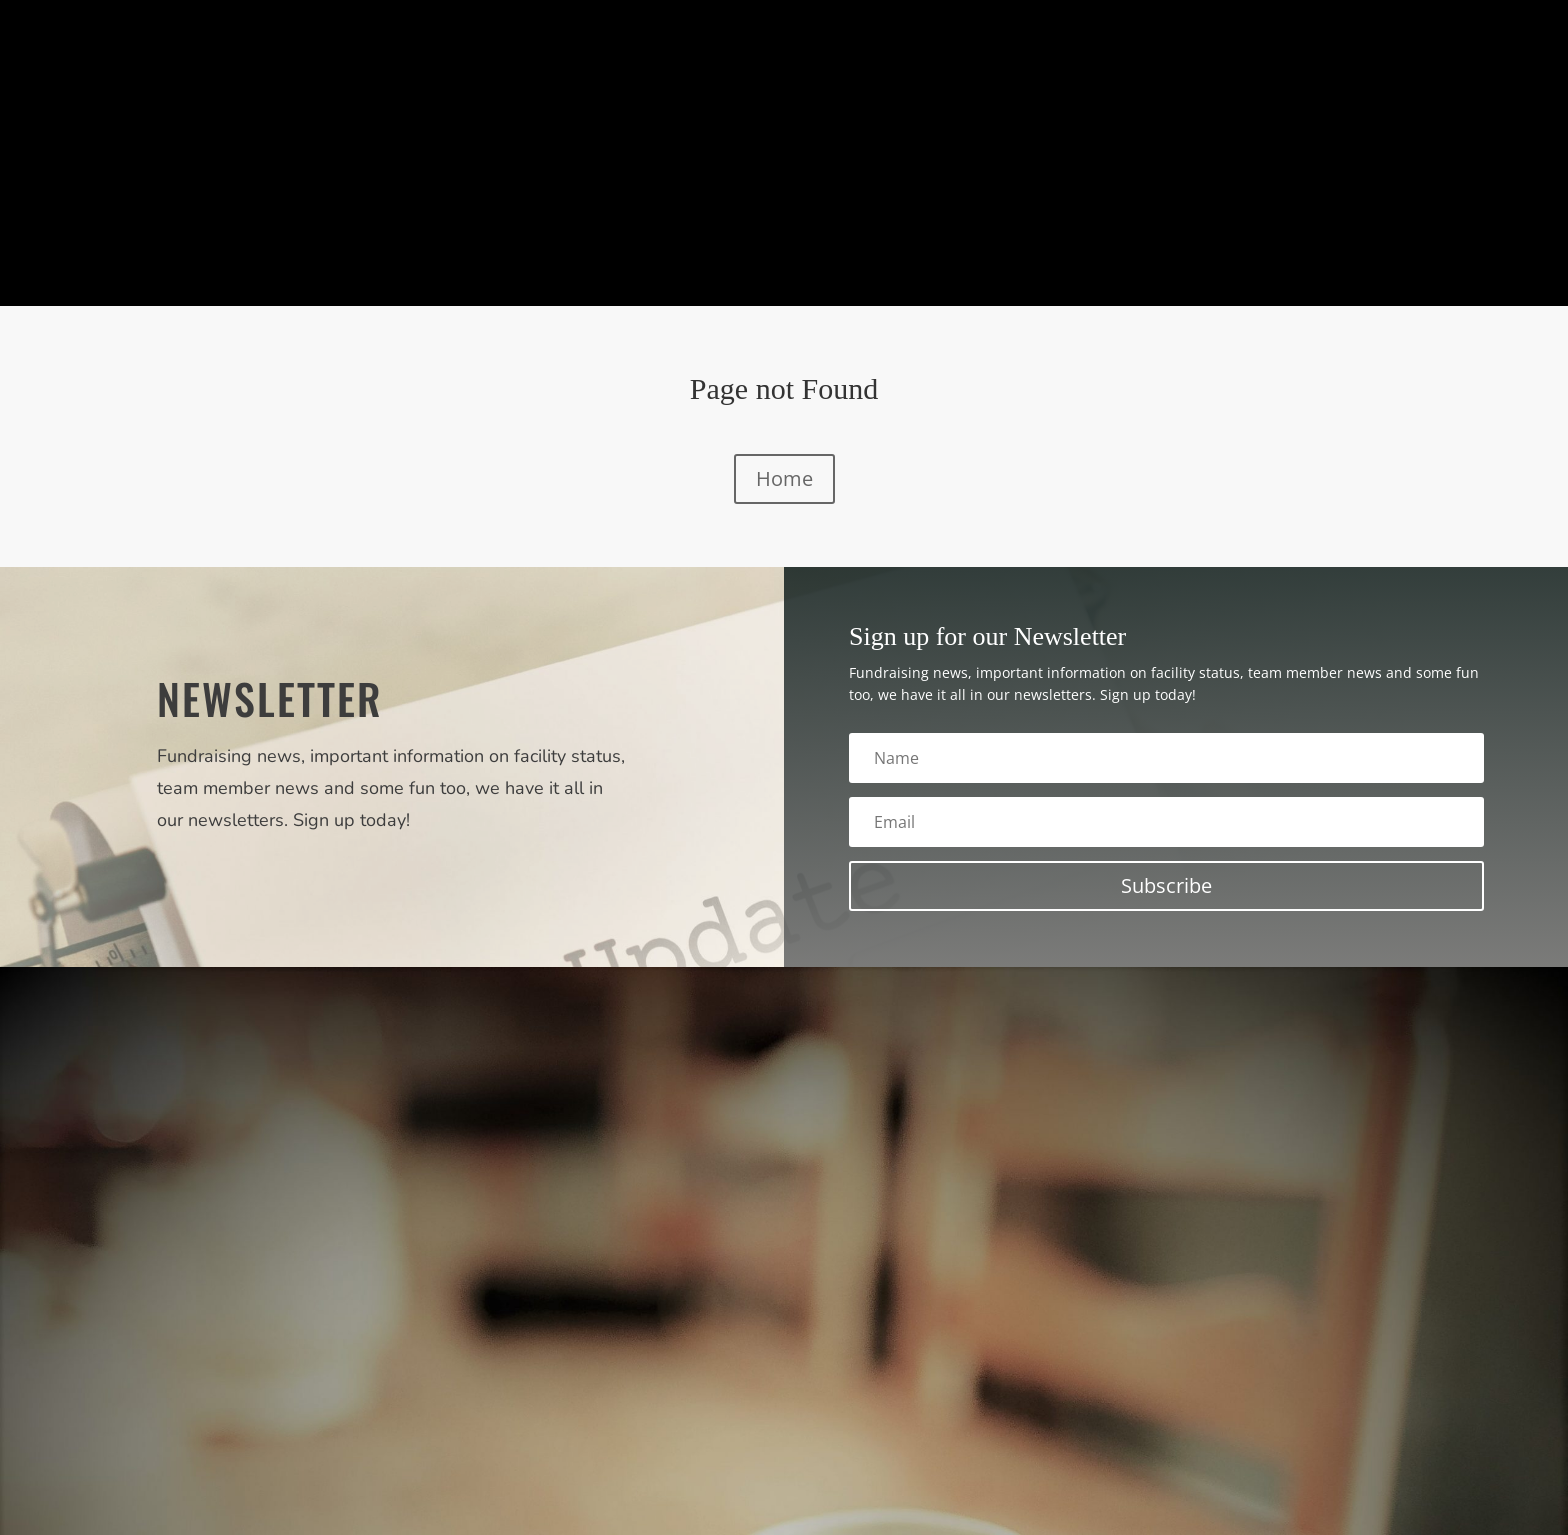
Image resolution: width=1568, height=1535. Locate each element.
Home (784, 478)
